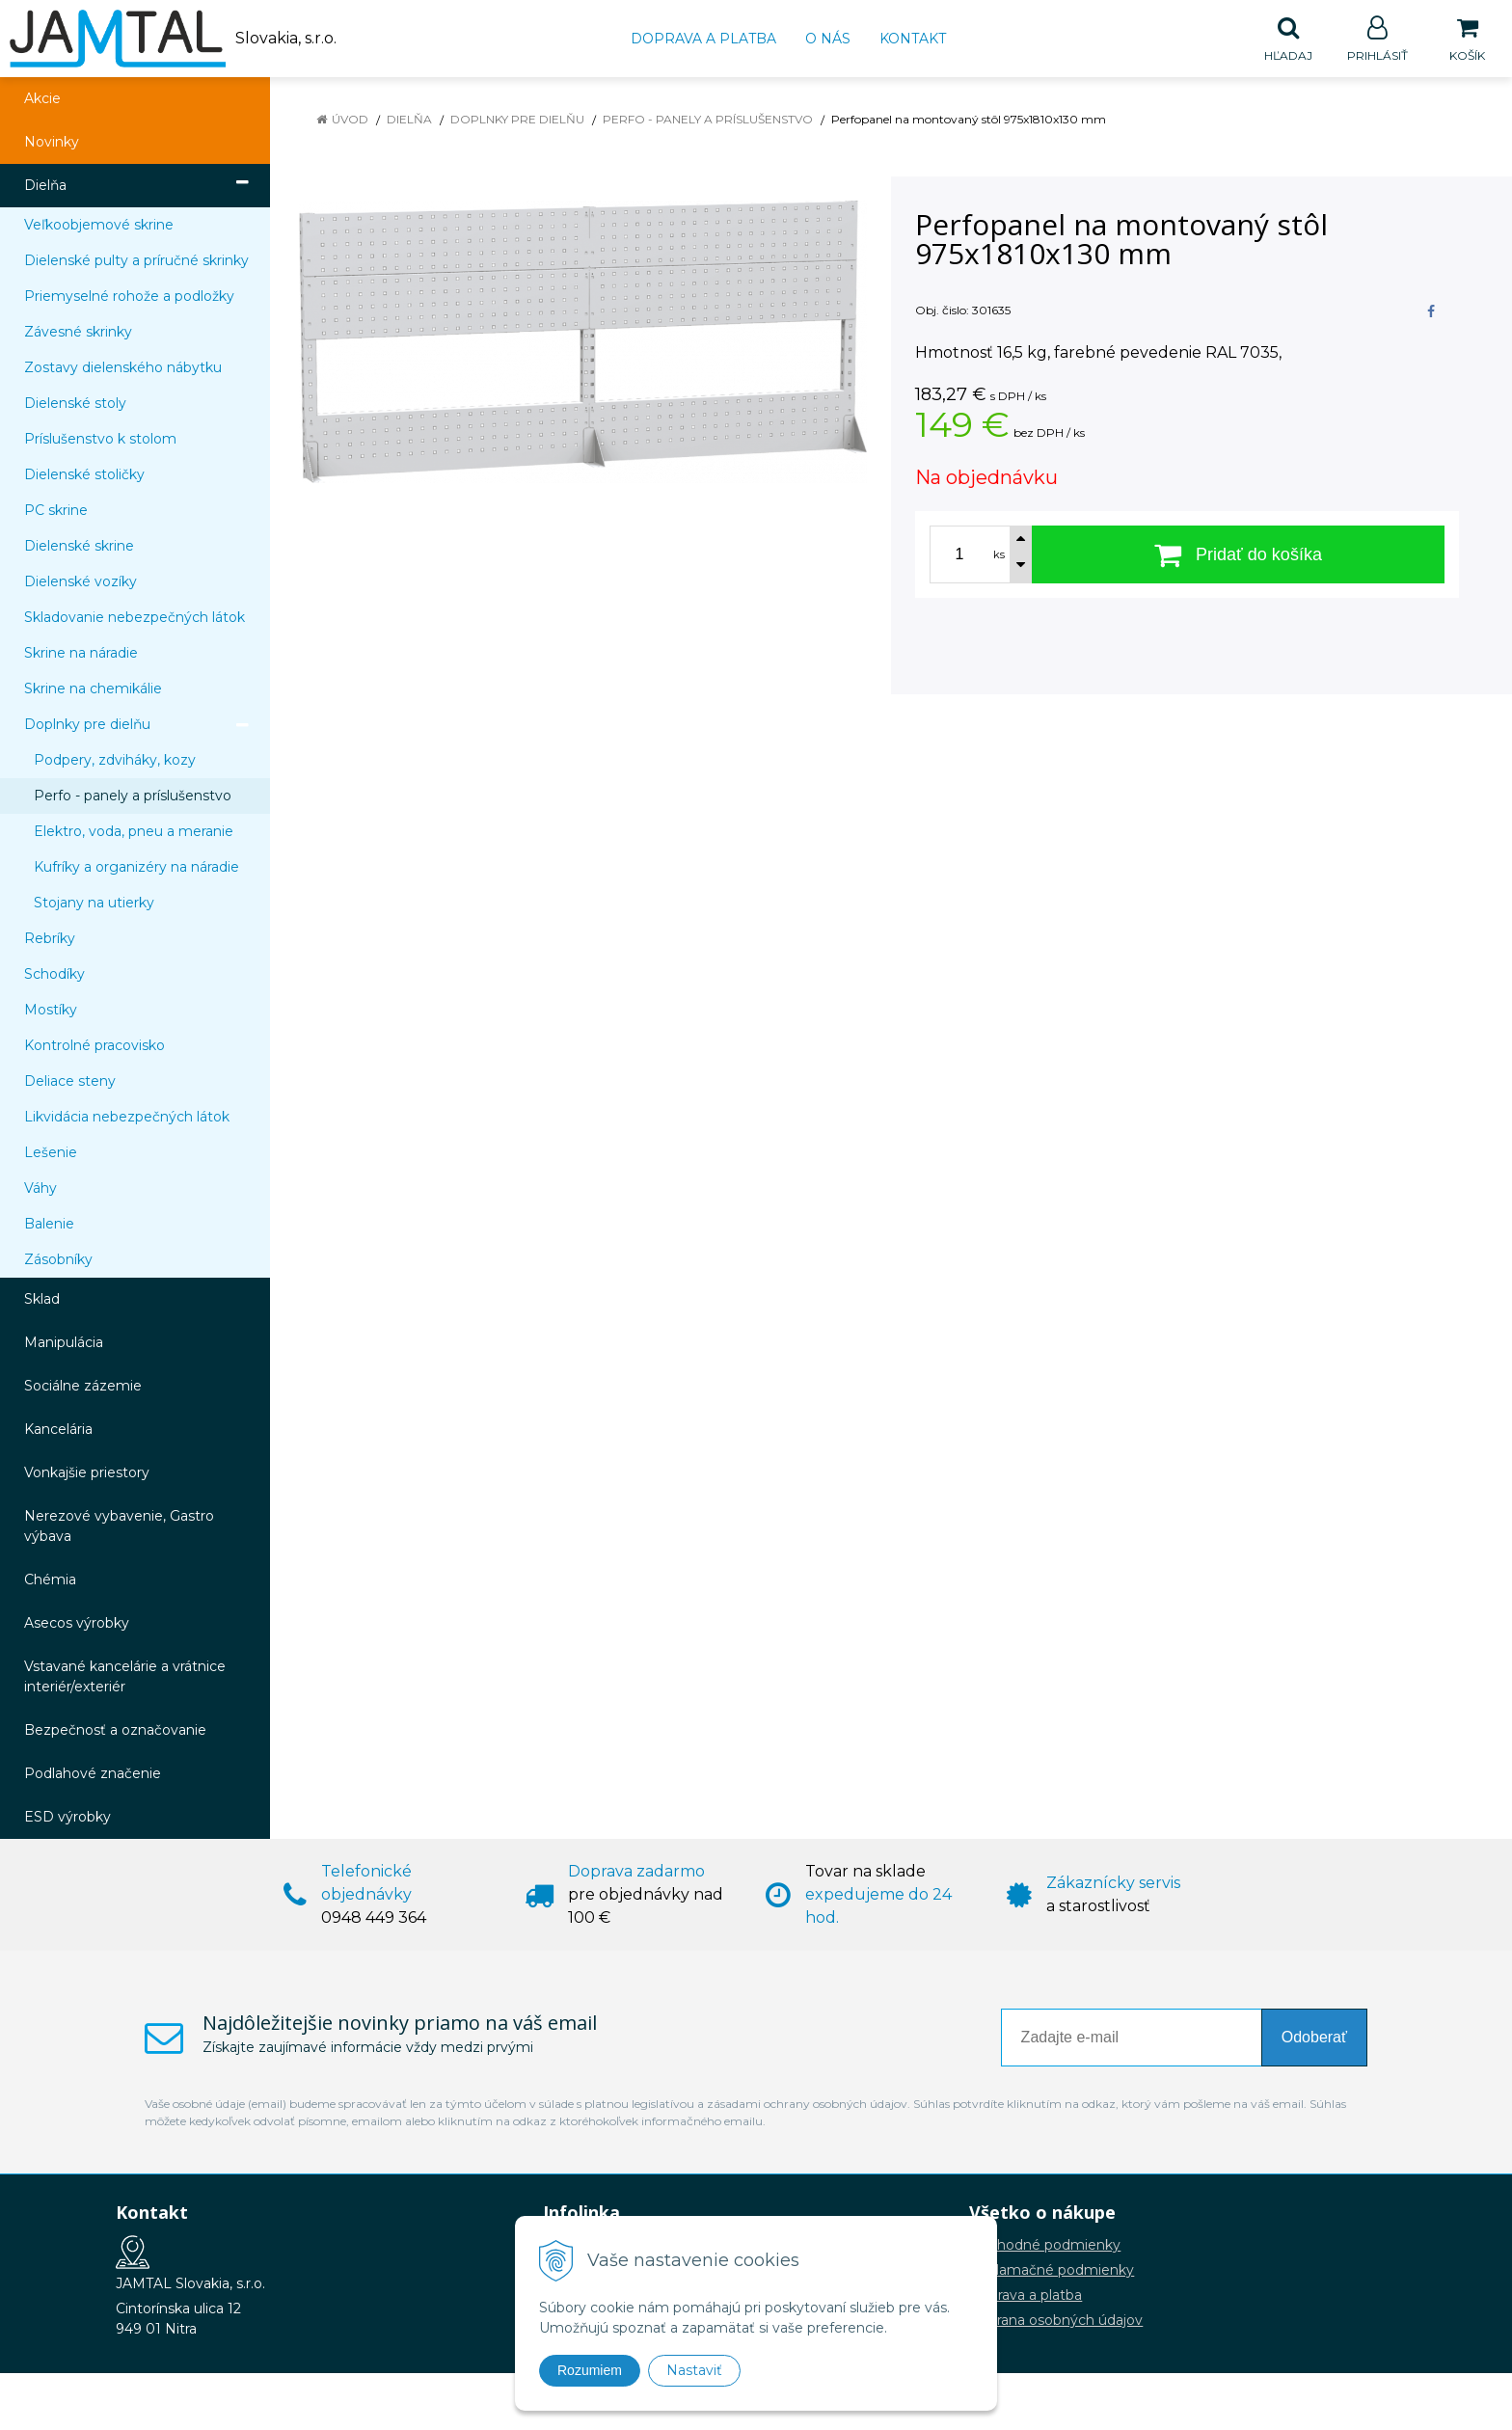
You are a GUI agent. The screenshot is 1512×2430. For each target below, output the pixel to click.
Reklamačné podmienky (1051, 2271)
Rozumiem (589, 2370)
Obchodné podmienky (1044, 2245)
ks (999, 555)
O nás (827, 38)
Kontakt (912, 38)
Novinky (51, 142)
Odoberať (1314, 2038)
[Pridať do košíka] (1238, 555)
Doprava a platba (703, 38)
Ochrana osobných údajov (1056, 2321)
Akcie (42, 99)
